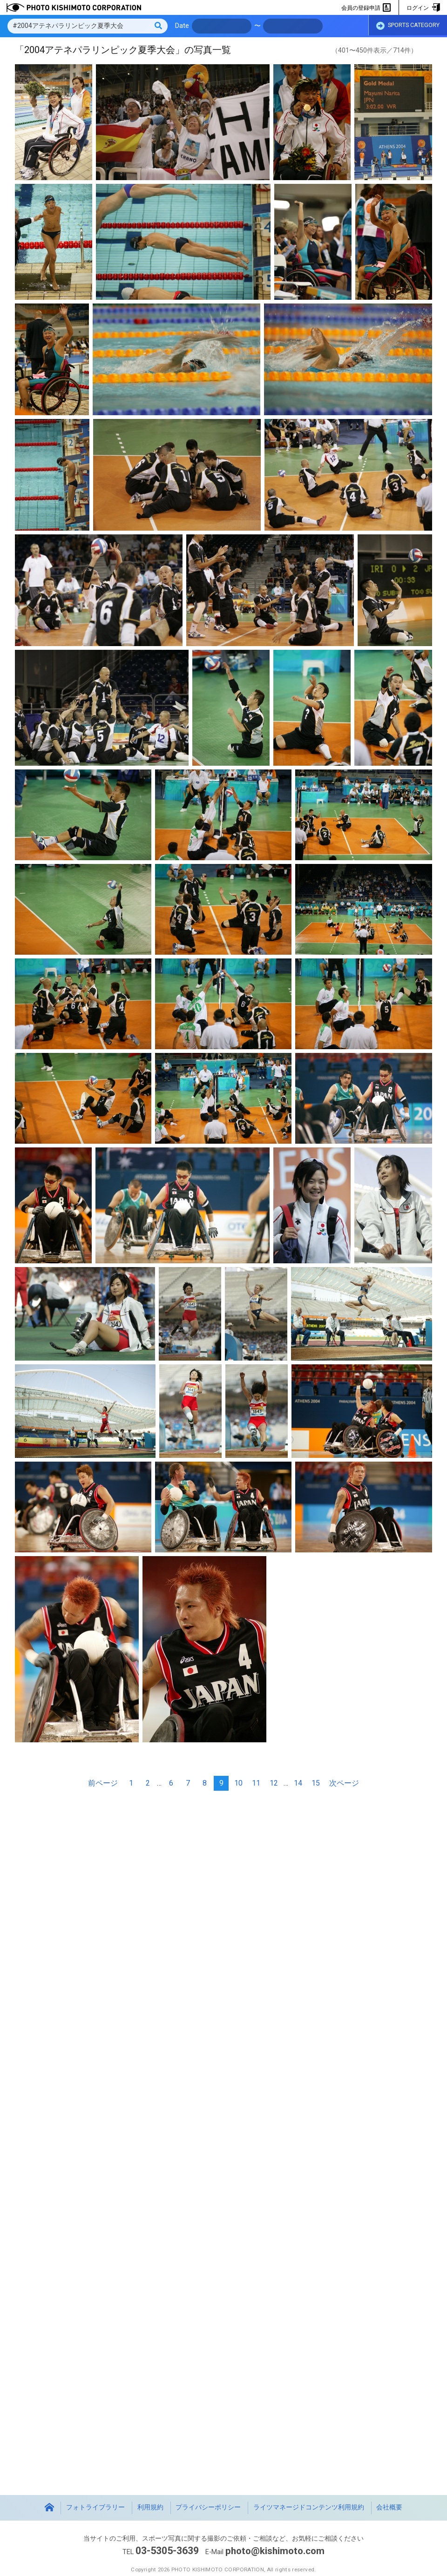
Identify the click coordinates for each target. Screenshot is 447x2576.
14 (298, 1783)
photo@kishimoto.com (275, 2550)
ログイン (423, 8)
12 (274, 1783)
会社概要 (389, 2507)
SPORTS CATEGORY (408, 26)
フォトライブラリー (95, 2507)
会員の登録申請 (366, 8)
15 (316, 1783)
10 (238, 1783)
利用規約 (150, 2507)
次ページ (344, 1783)
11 (256, 1783)
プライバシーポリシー (208, 2507)
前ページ (103, 1783)
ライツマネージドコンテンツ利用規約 (308, 2507)
